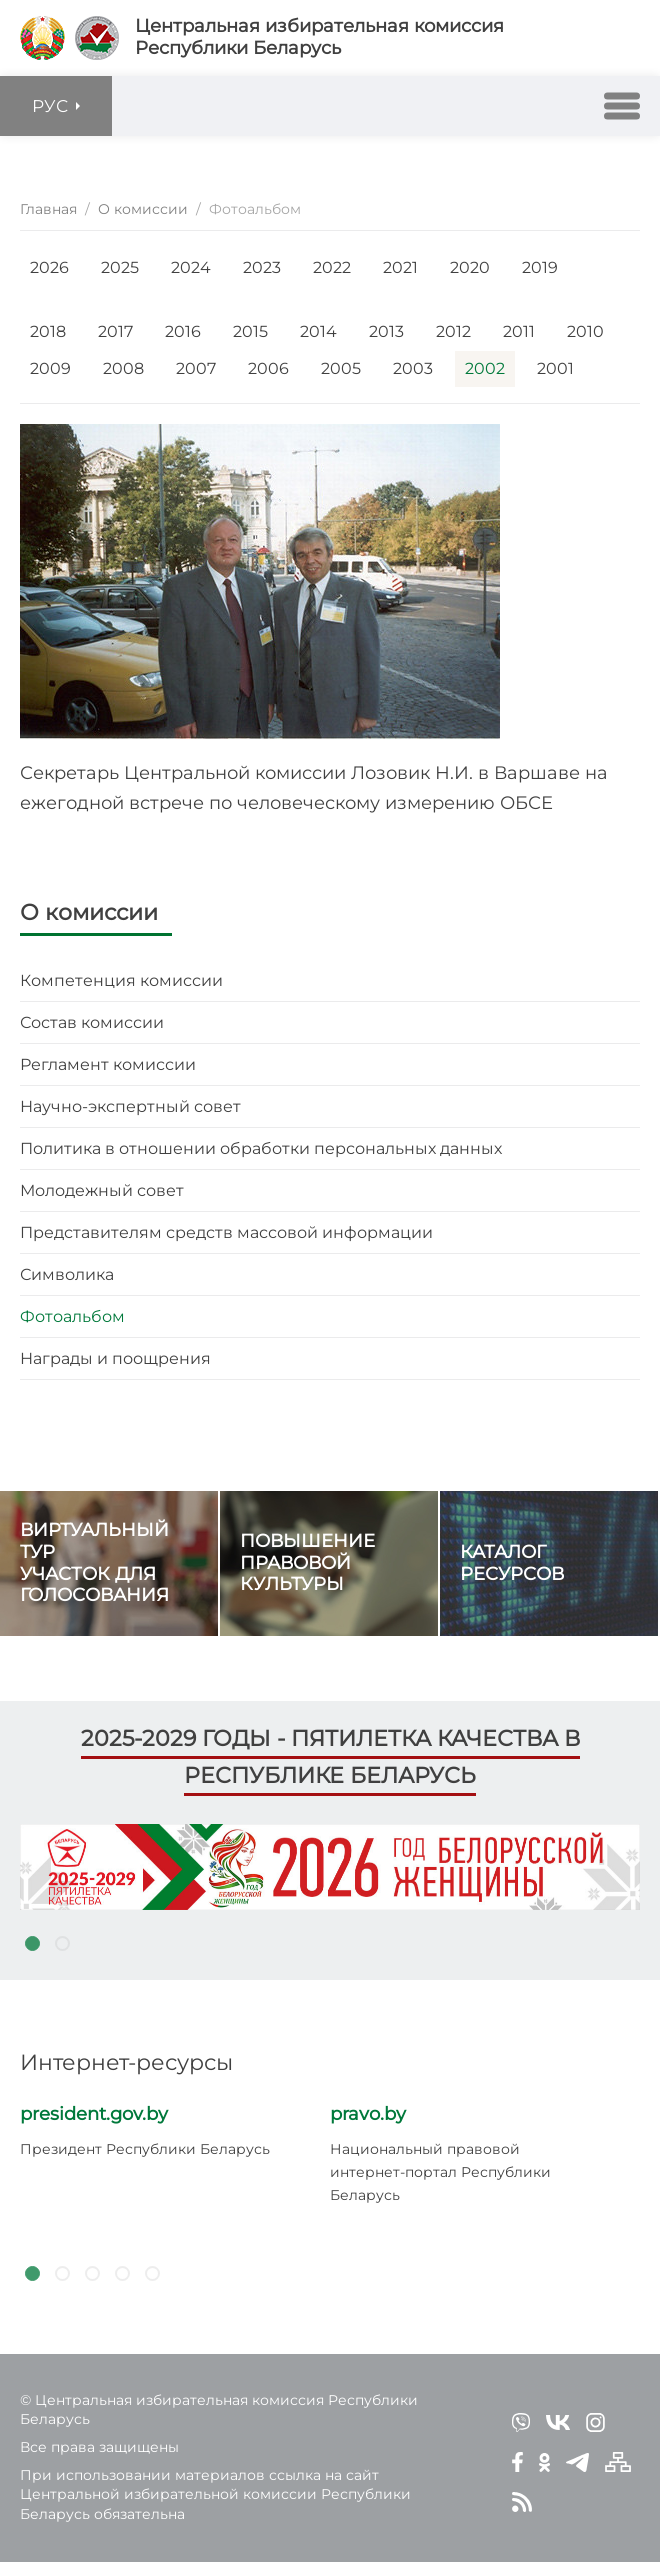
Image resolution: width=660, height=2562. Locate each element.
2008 (123, 368)
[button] (622, 106)
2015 (250, 331)
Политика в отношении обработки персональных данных (261, 1148)
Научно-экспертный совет (130, 1106)
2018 (48, 331)
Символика (67, 1274)
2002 (485, 368)
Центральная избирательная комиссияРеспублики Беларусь (319, 37)
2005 (341, 368)
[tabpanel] (330, 1866)
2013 (386, 331)
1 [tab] (32, 1944)
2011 (519, 331)
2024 (191, 267)
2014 (318, 331)
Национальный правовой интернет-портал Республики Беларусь (440, 2172)
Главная (48, 209)
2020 (470, 267)
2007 (196, 368)
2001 (555, 368)
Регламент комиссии (108, 1064)
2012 (453, 331)
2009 (50, 368)
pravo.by (368, 2114)
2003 (413, 368)
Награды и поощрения (115, 1358)
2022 (332, 267)
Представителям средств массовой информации (226, 1232)
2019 (540, 267)
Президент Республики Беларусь (145, 2149)
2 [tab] (62, 1944)
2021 (400, 267)
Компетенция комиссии (121, 980)
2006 (268, 368)
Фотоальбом (72, 1316)
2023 (262, 267)
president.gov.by (94, 2114)
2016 (183, 331)
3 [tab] (92, 2274)
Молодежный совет (102, 1190)
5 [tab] (152, 2274)
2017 (115, 331)
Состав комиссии (92, 1022)
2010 (585, 331)
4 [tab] (122, 2274)
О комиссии (89, 912)
